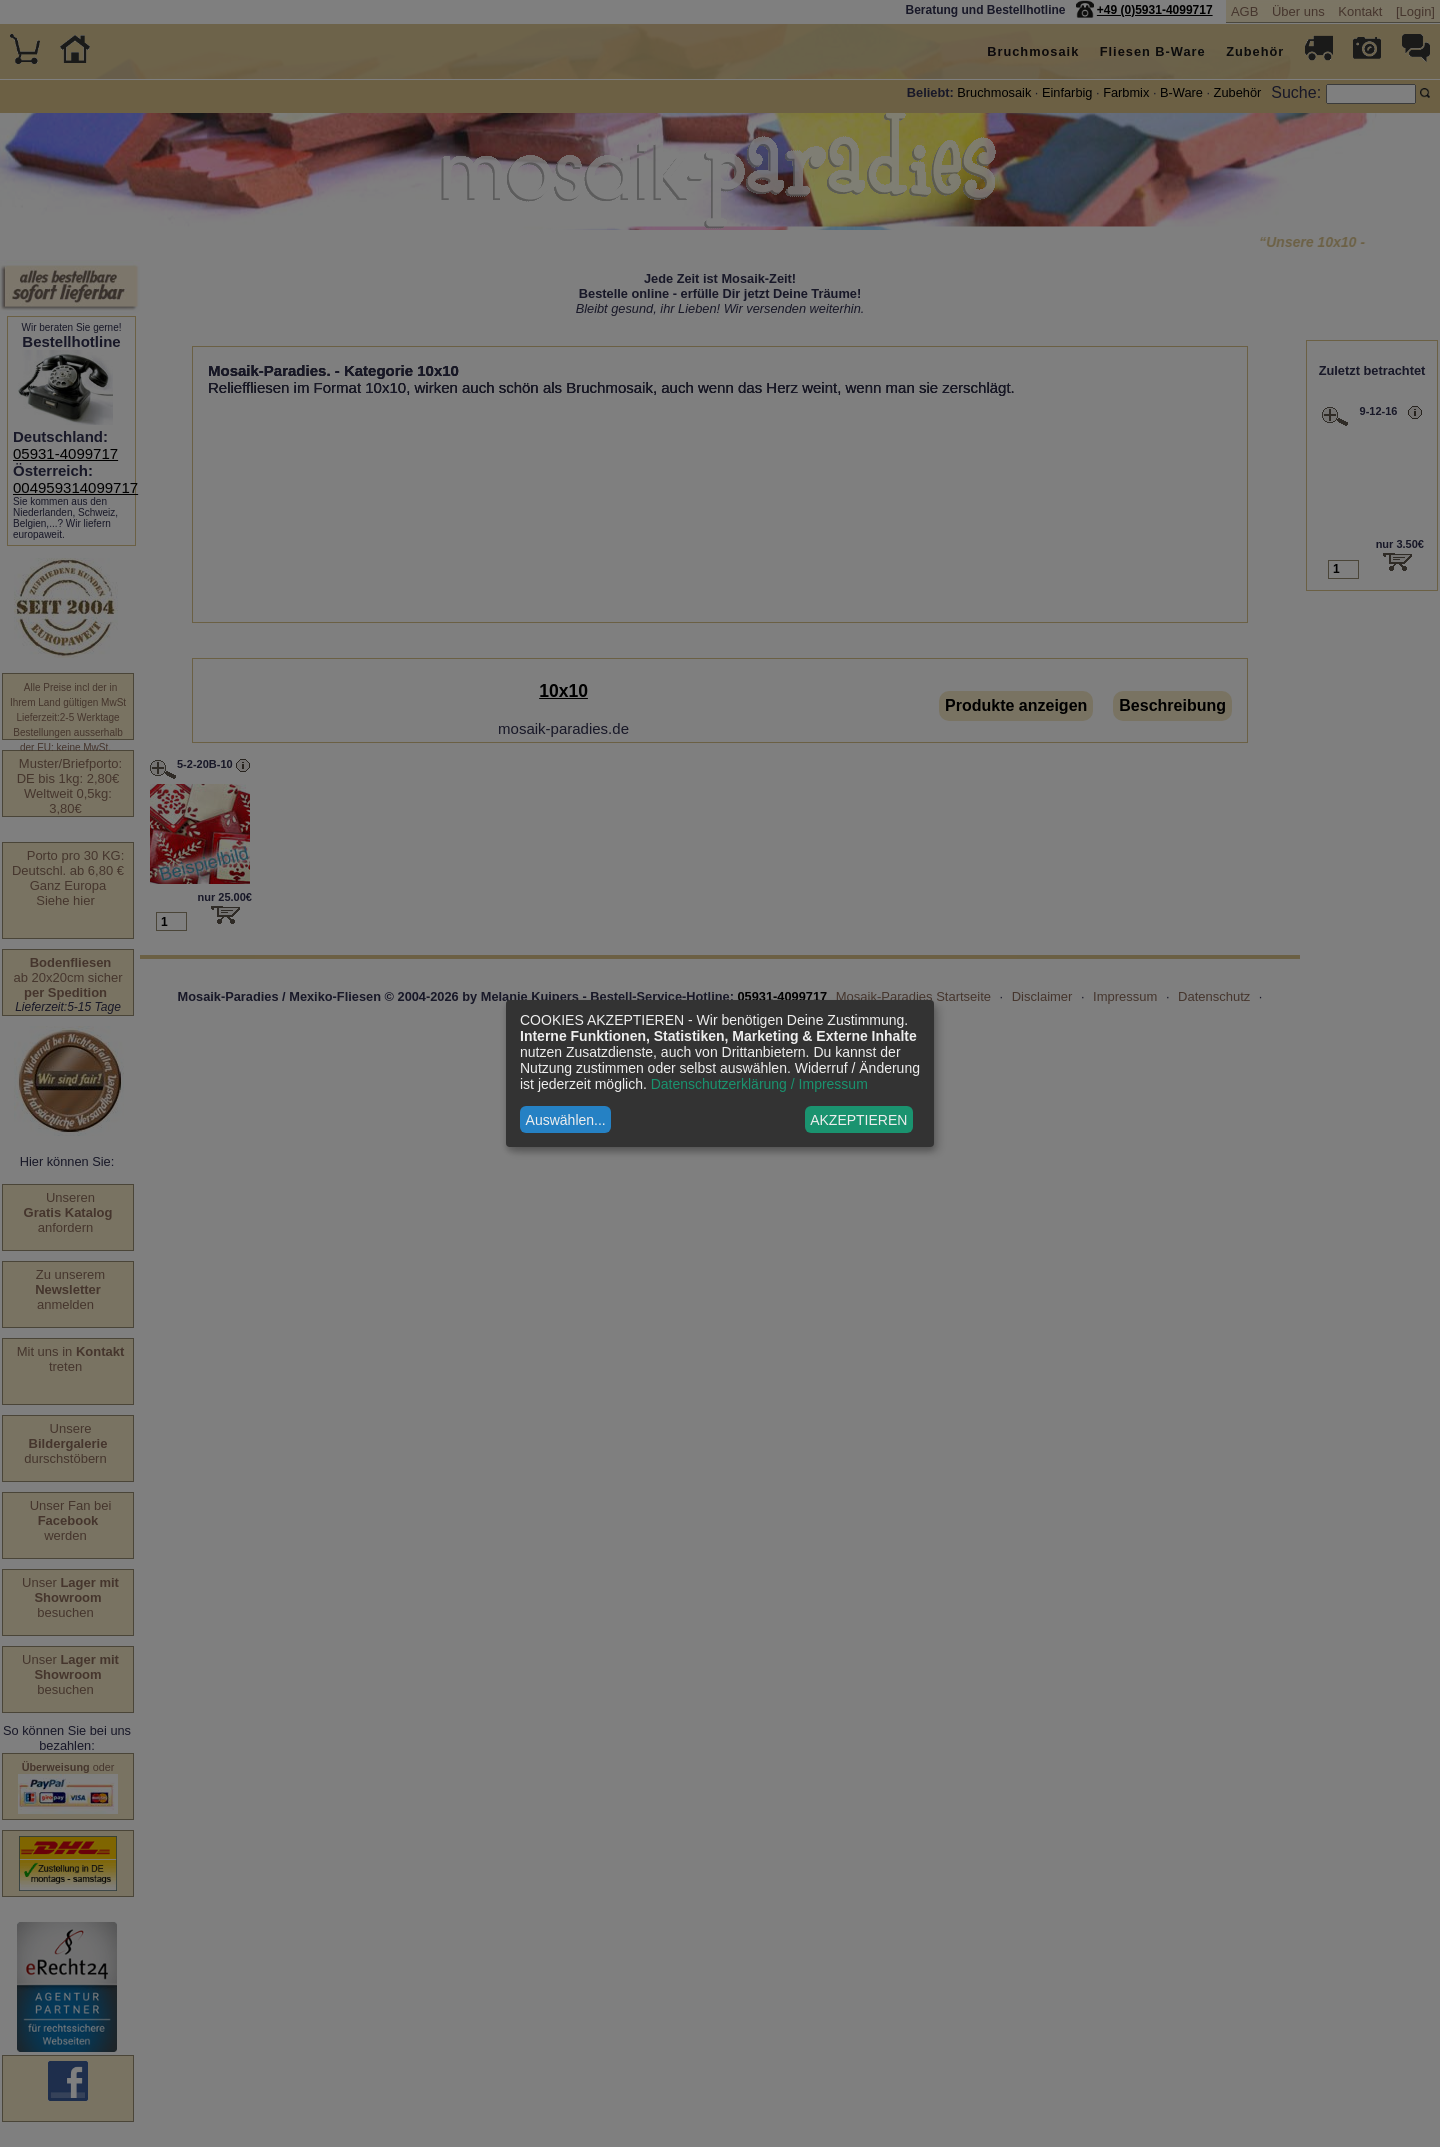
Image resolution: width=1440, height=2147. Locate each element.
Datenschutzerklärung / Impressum (759, 1084)
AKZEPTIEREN (858, 1120)
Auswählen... (566, 1120)
